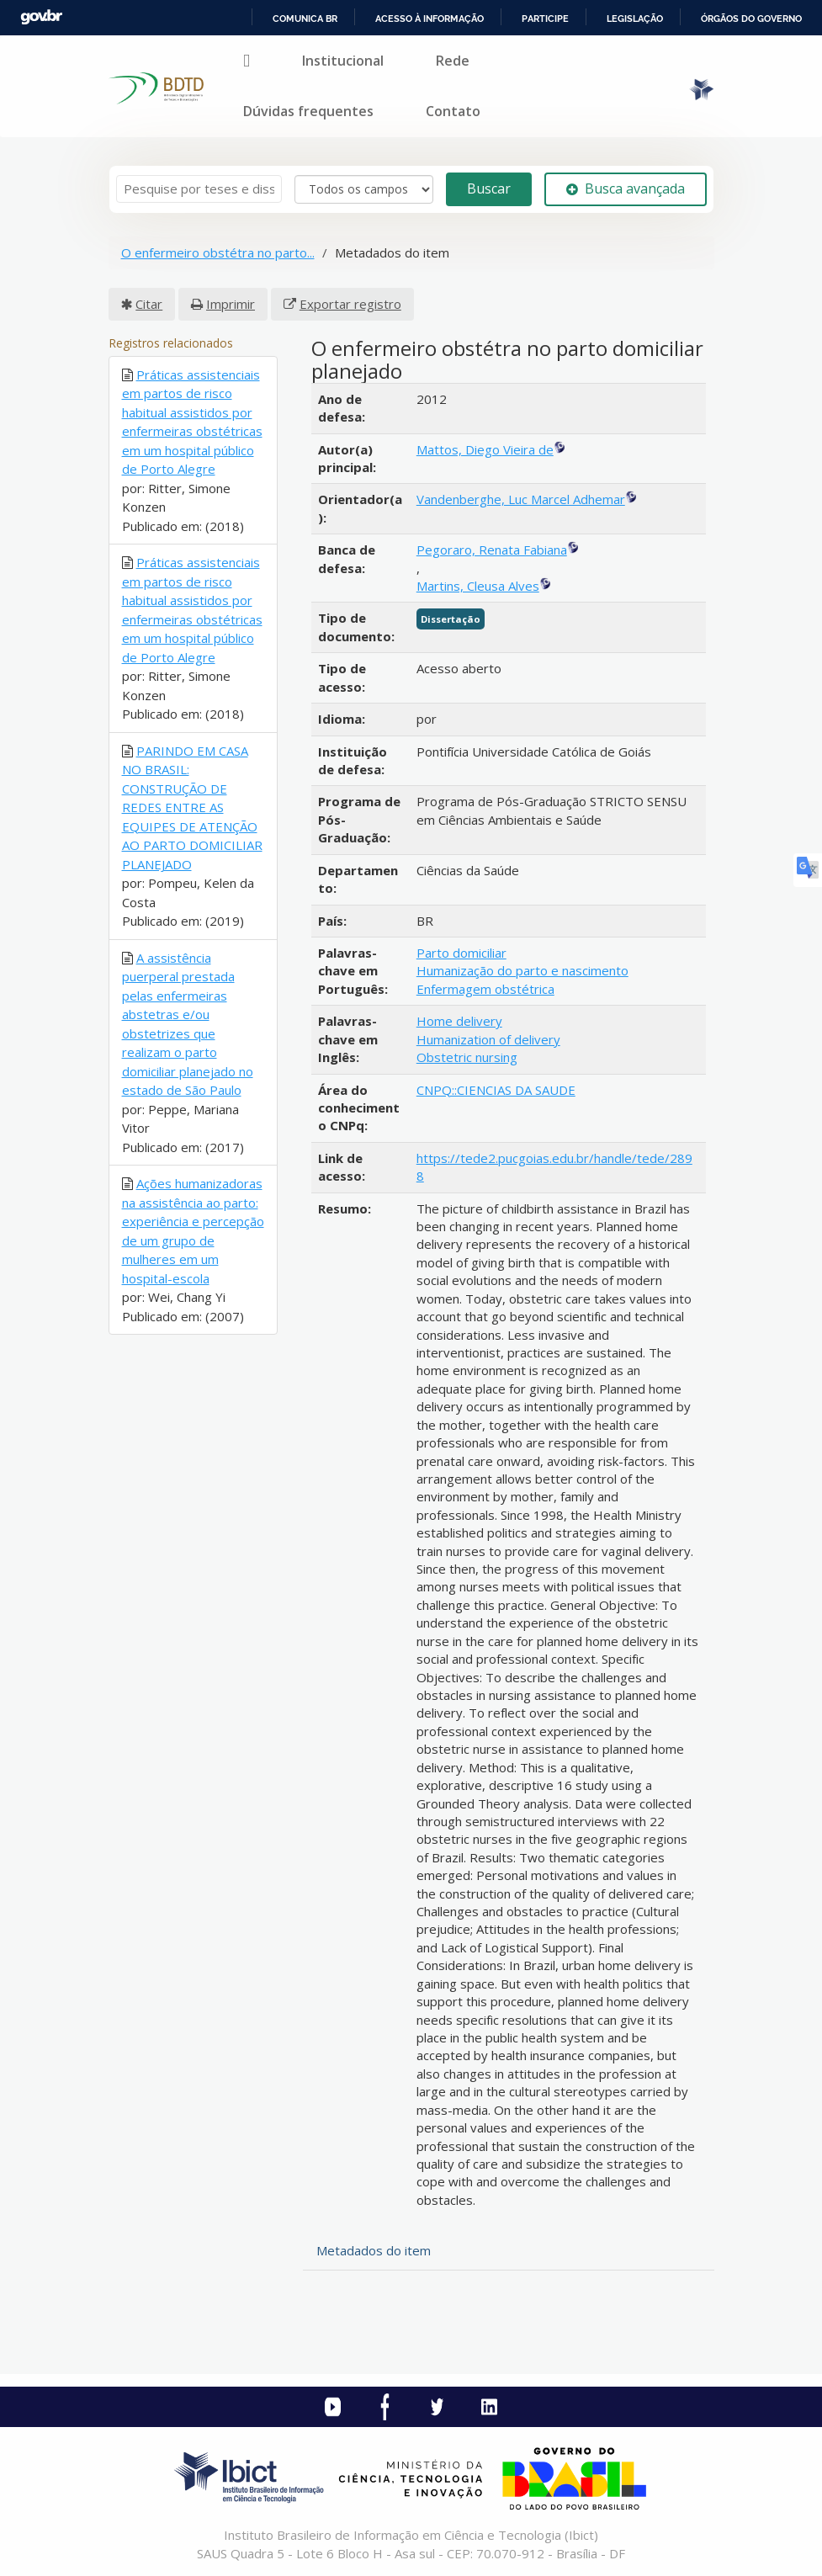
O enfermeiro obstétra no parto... (218, 252)
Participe (545, 18)
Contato (453, 111)
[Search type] (363, 189)
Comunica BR (305, 18)
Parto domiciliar (461, 952)
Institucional (343, 60)
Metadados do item (373, 2250)
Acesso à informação (429, 18)
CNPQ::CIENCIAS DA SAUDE (495, 1089)
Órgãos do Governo (751, 18)
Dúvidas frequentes (308, 111)
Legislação (635, 18)
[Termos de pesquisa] (199, 189)
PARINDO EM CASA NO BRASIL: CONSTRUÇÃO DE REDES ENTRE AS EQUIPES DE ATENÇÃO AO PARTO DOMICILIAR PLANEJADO (192, 807)
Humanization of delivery (488, 1039)
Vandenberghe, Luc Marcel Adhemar (520, 499)
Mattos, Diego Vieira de (485, 449)
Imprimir (230, 303)
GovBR (41, 17)
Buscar (489, 188)
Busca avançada (625, 188)
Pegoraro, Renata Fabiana (491, 549)
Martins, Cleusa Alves (477, 585)
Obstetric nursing (466, 1057)
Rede (452, 60)
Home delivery (459, 1020)
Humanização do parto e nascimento (522, 970)
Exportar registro (350, 303)
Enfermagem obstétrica (485, 988)
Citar (148, 303)
